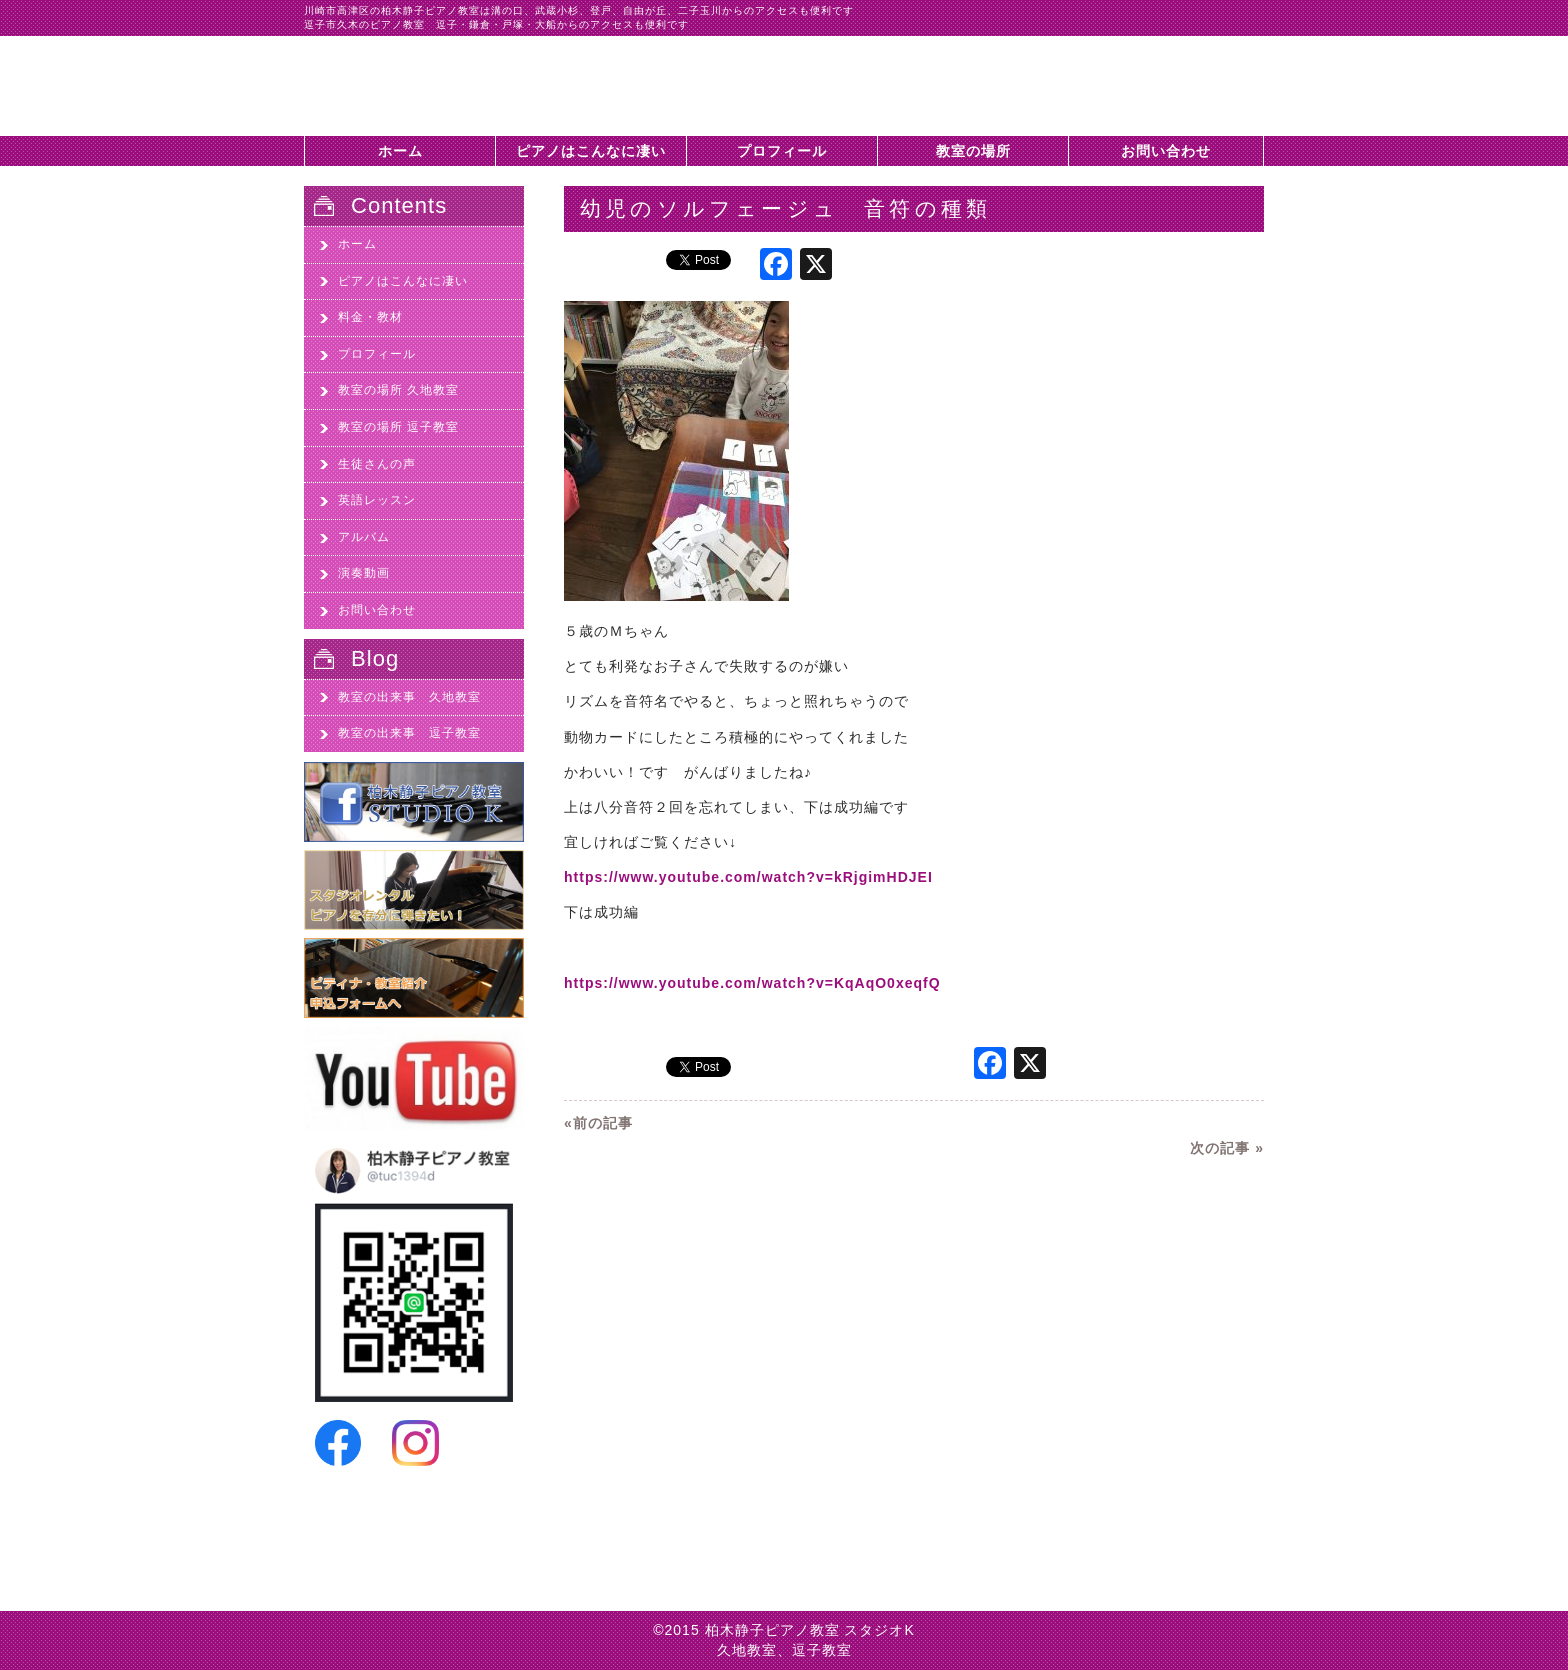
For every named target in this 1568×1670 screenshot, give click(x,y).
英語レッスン (377, 500)
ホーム (400, 151)
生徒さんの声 (377, 464)
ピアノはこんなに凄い (591, 151)
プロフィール (782, 151)
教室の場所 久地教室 (398, 390)
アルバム (364, 537)
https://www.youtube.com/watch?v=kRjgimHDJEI (748, 877)
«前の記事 (598, 1123)
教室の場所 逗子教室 (398, 427)
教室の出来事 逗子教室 (409, 733)
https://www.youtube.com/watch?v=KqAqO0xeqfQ (752, 983)
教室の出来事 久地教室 (409, 697)
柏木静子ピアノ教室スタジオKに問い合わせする (1164, 96)
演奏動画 (364, 573)
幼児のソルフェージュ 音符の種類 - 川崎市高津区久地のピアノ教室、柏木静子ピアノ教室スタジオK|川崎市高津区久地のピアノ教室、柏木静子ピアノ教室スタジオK (424, 86)
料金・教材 (370, 317)
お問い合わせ (1166, 151)
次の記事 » (1227, 1148)
